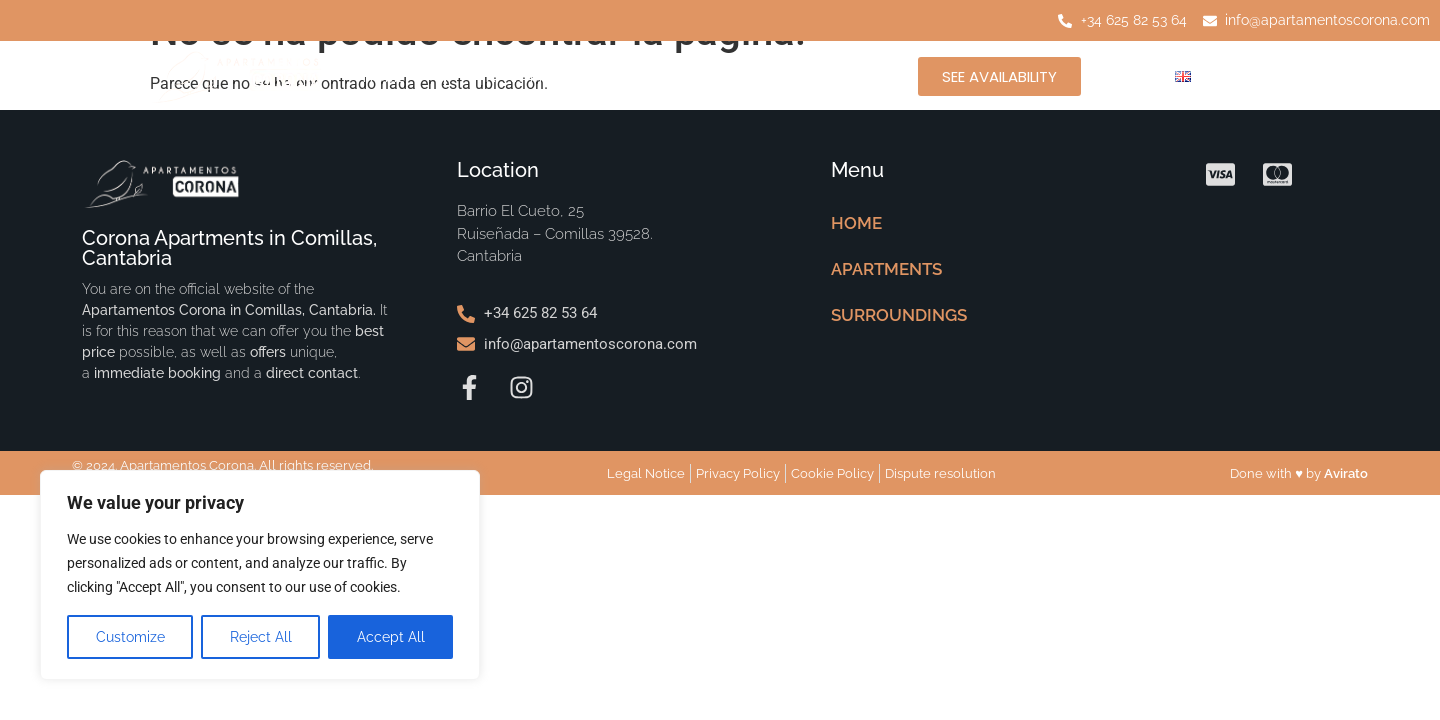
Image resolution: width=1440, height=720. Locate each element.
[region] (260, 575)
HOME (383, 76)
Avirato (1346, 473)
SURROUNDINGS (714, 76)
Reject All (261, 637)
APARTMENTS (530, 76)
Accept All (391, 637)
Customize (130, 637)
